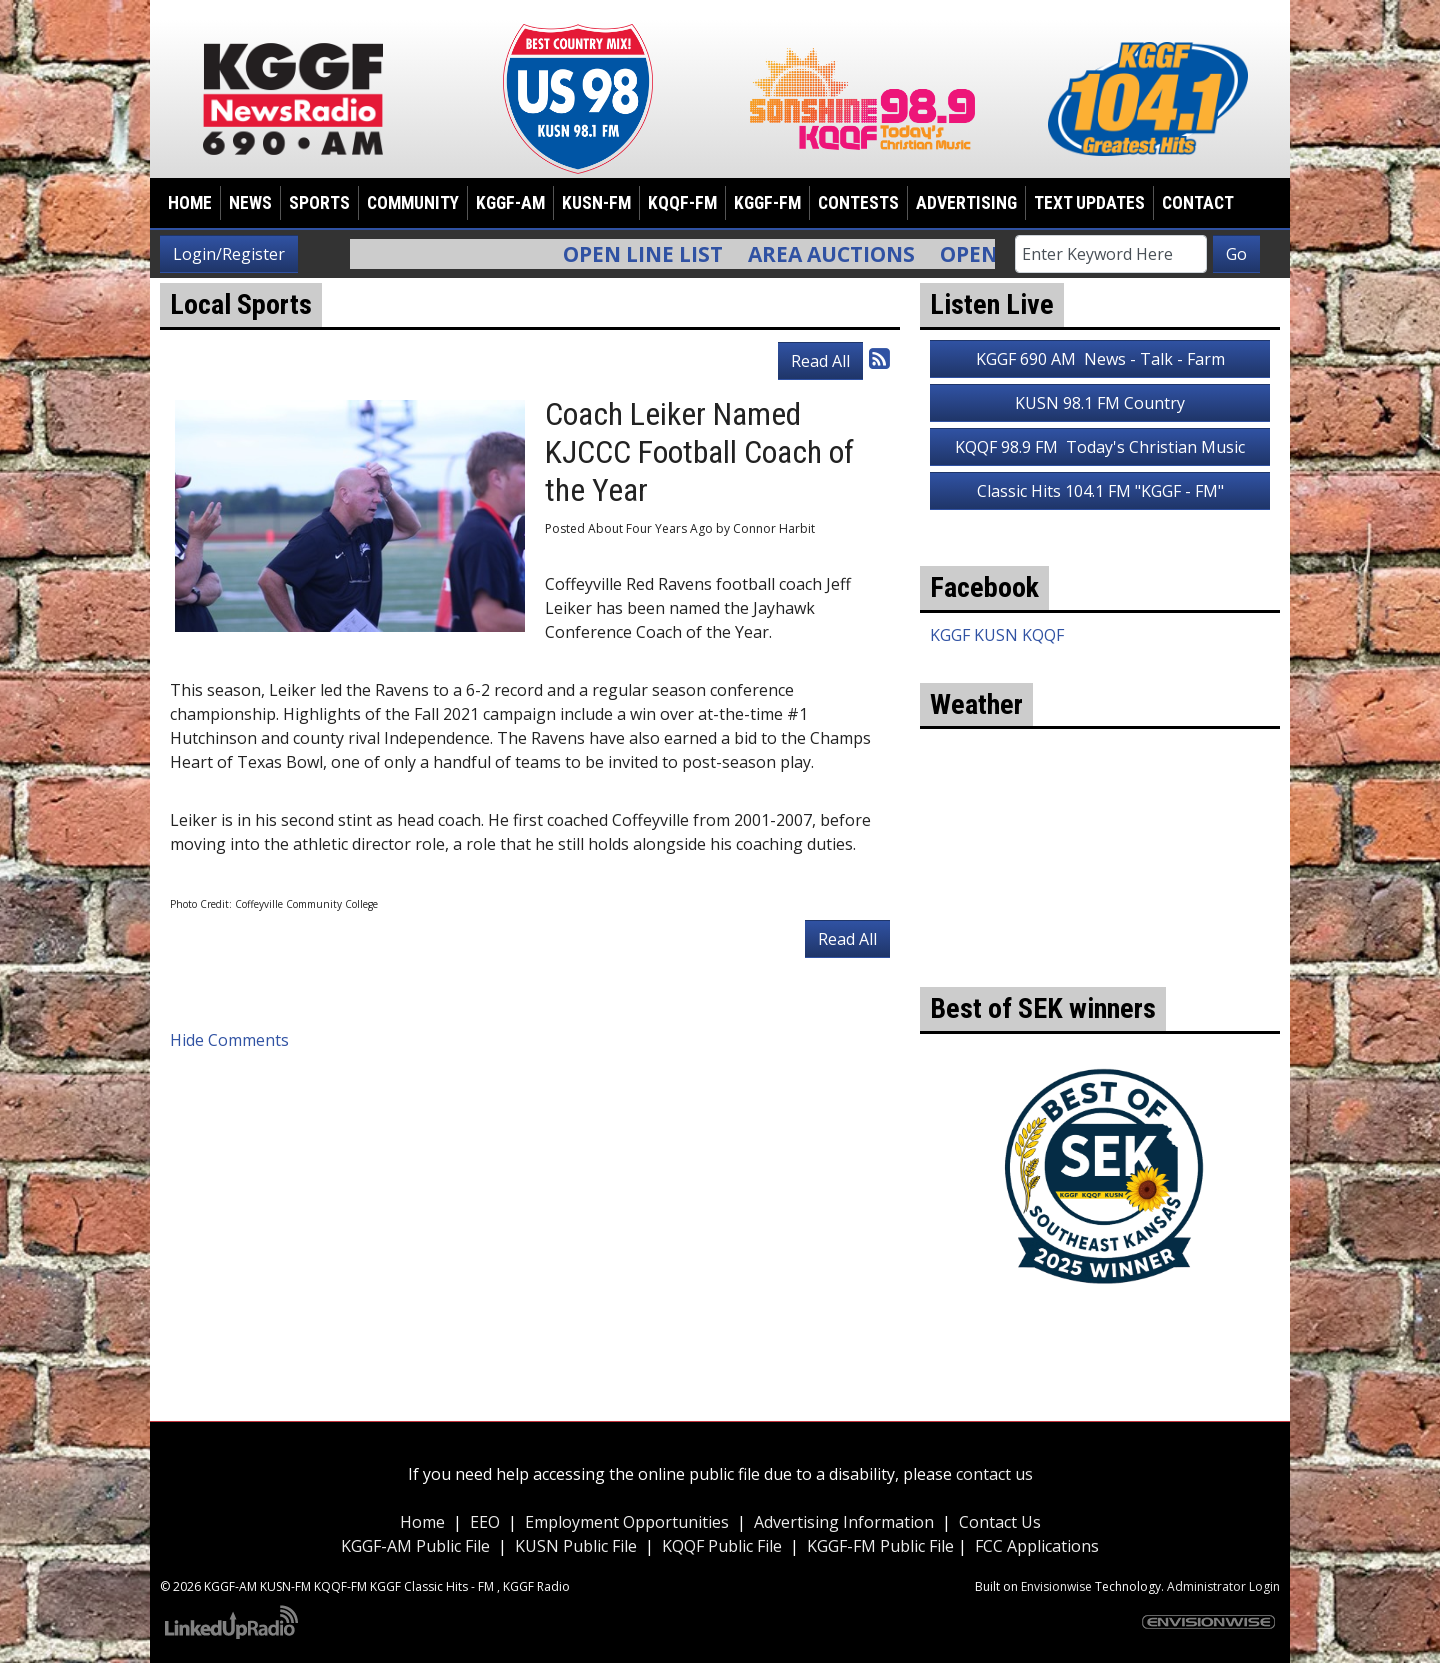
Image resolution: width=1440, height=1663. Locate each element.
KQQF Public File (722, 1546)
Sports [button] (319, 203)
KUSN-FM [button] (596, 203)
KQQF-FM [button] (682, 203)
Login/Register (229, 254)
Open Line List (655, 254)
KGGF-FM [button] (767, 203)
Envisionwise (1056, 1586)
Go (1236, 254)
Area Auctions (843, 254)
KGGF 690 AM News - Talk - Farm (1100, 359)
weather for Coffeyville (1100, 957)
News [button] (250, 203)
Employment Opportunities (627, 1522)
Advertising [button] (966, 203)
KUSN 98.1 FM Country (1100, 403)
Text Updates (1089, 203)
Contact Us (1000, 1522)
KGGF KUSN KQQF (997, 635)
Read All (820, 361)
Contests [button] (858, 203)
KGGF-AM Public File (415, 1546)
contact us (994, 1474)
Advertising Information (844, 1522)
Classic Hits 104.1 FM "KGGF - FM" (1100, 491)
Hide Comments (229, 1040)
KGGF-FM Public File (882, 1546)
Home (190, 203)
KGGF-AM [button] (510, 203)
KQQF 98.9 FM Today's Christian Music (1100, 447)
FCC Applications (1037, 1546)
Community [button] (413, 203)
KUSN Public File (576, 1546)
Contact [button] (1198, 203)
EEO (485, 1522)
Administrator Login (1223, 1586)
